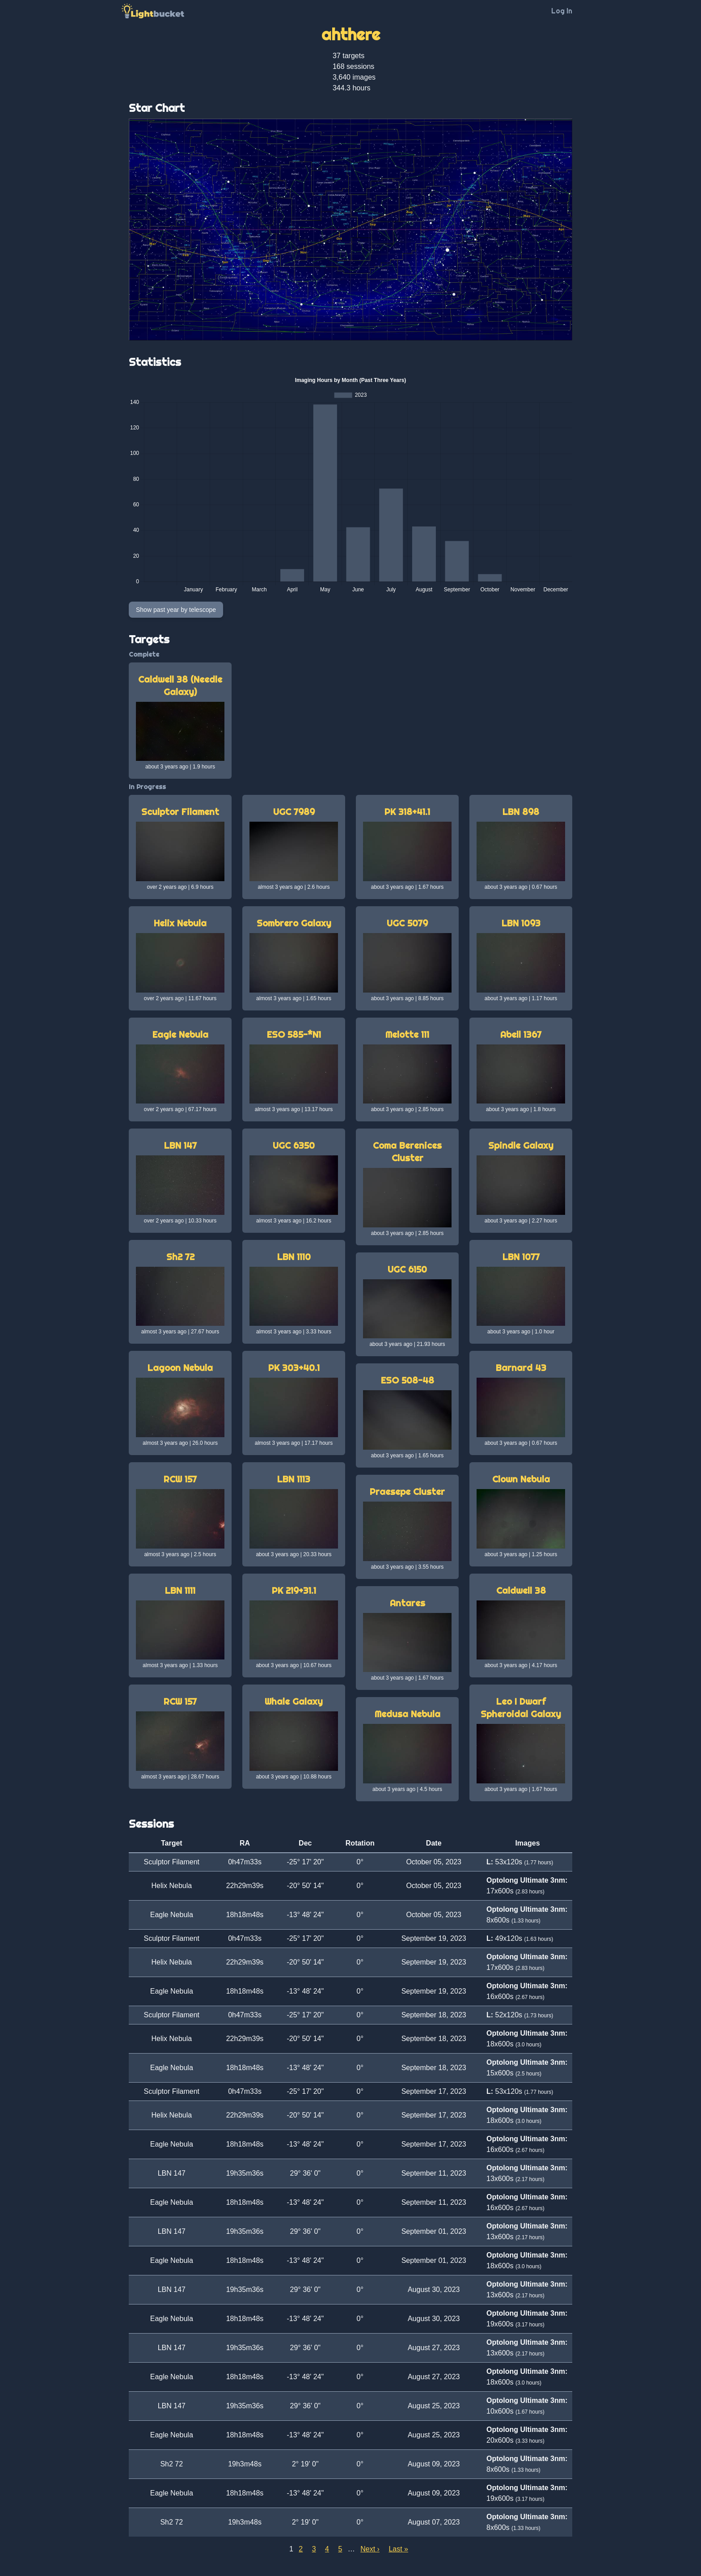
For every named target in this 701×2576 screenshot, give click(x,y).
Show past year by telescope (176, 609)
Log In (561, 10)
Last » (398, 2549)
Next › (370, 2549)
